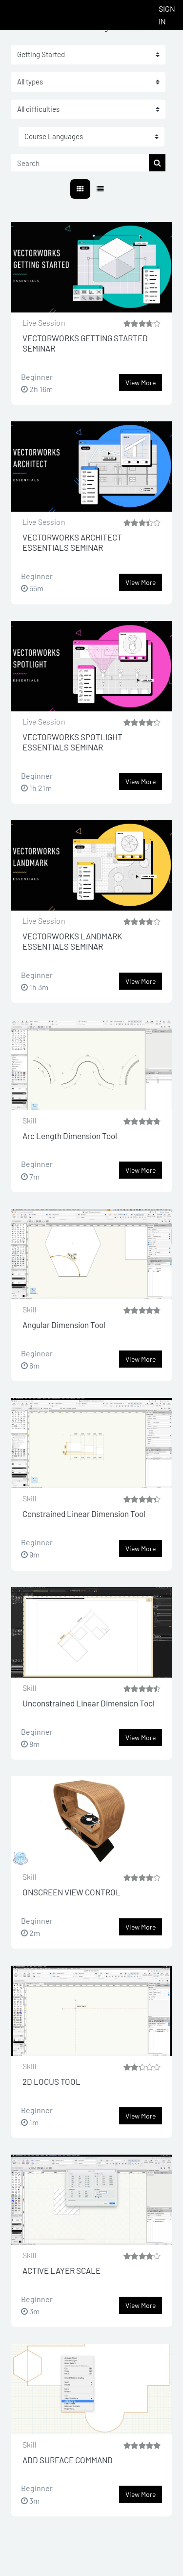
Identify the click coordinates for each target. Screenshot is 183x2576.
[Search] (80, 162)
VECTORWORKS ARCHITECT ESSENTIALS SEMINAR (72, 542)
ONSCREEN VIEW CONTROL (71, 1892)
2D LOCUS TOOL (51, 2081)
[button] (91, 136)
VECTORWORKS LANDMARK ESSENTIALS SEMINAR (72, 941)
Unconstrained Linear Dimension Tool (88, 1703)
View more (140, 382)
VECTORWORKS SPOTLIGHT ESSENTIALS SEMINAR (72, 742)
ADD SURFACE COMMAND (67, 2460)
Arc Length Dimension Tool (69, 1136)
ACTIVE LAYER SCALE (61, 2270)
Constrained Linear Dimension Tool (83, 1513)
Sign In (167, 14)
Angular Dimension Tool (63, 1325)
